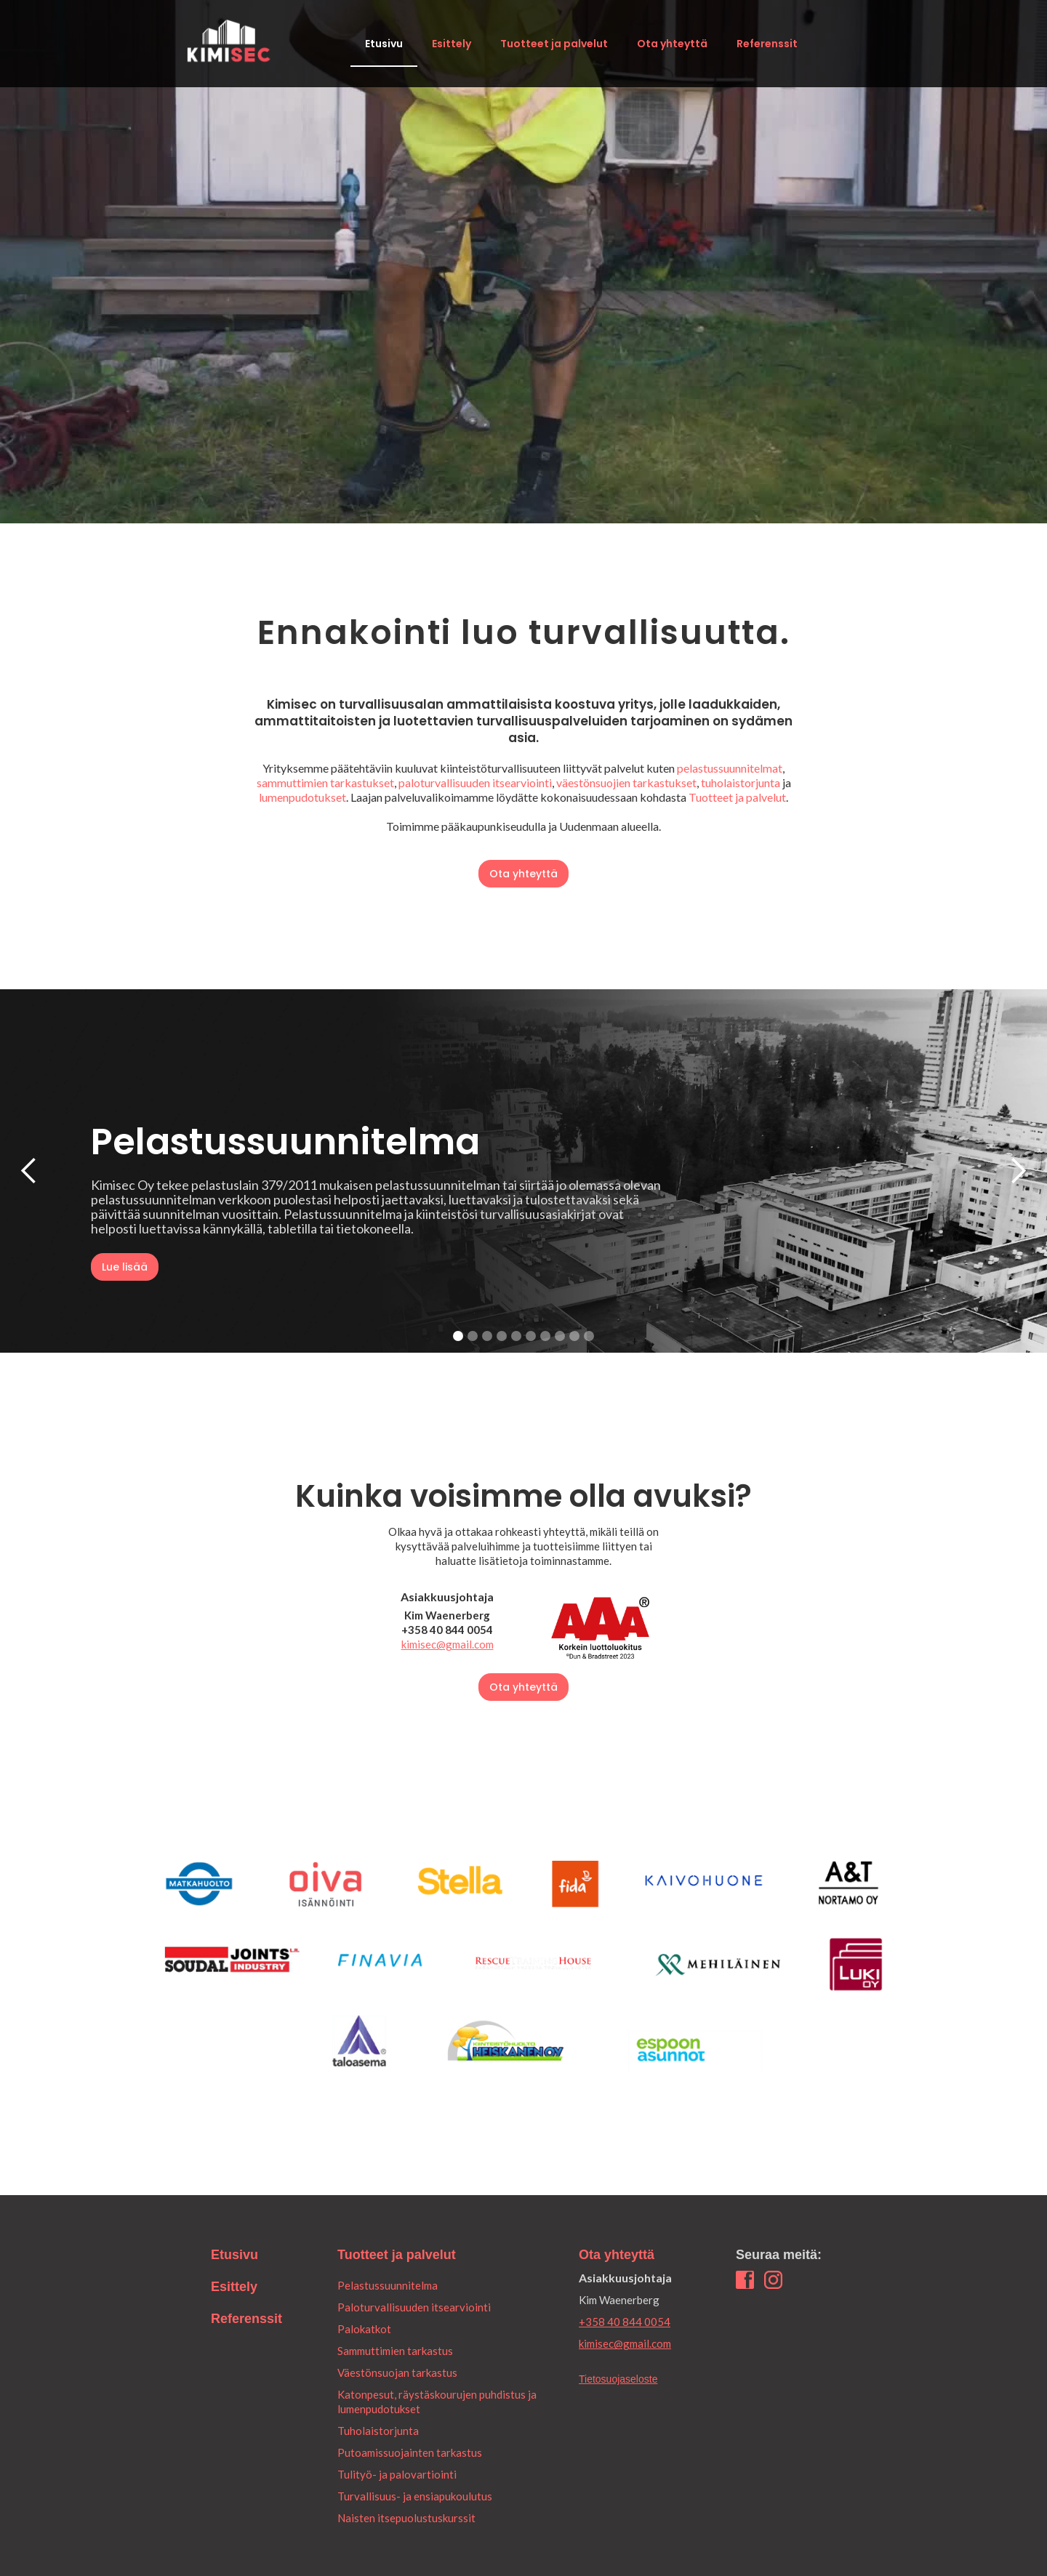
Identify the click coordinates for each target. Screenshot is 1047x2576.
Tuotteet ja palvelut (554, 43)
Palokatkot (364, 2328)
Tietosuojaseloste (618, 2379)
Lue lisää (125, 1267)
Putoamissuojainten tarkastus (409, 2452)
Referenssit (767, 43)
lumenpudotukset (302, 797)
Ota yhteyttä (672, 43)
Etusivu (384, 43)
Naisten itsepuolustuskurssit (406, 2517)
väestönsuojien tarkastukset (626, 782)
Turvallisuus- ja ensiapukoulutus (414, 2496)
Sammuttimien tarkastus (395, 2350)
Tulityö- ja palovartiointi (397, 2474)
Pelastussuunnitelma (387, 2285)
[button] (29, 1171)
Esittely (451, 43)
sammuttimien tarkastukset (325, 782)
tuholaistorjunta (740, 782)
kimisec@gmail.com (447, 1644)
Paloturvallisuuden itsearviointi (414, 2307)
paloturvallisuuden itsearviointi (475, 782)
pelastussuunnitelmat (729, 768)
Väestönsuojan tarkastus (397, 2372)
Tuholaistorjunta (378, 2430)
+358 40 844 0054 (624, 2321)
